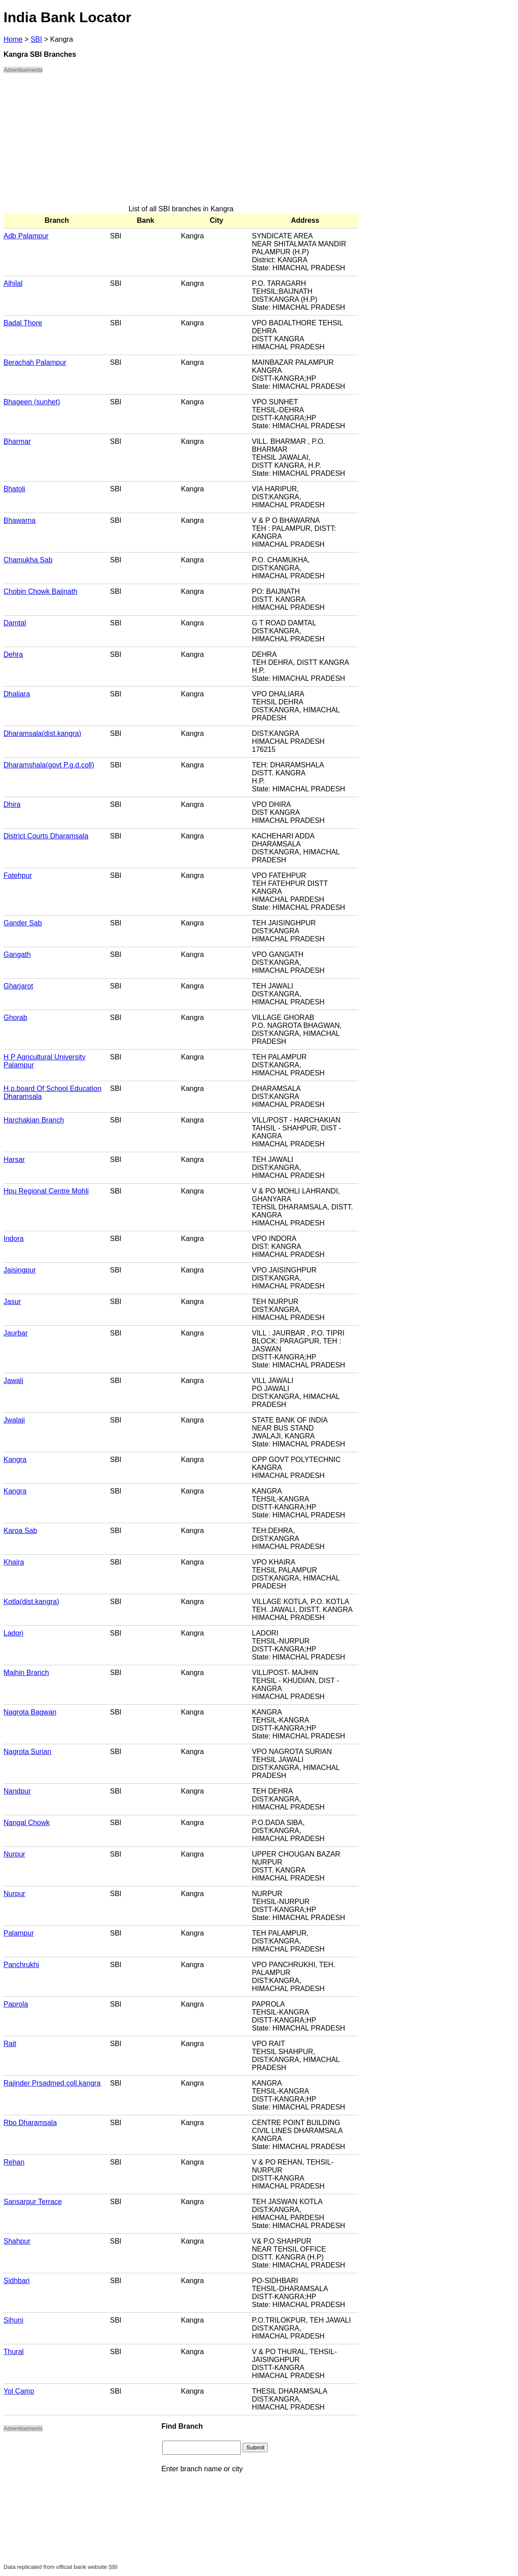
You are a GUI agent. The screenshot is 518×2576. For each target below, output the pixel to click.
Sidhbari (17, 2280)
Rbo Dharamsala (30, 2122)
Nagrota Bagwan (30, 1712)
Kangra (15, 1459)
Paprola (16, 2004)
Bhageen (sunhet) (32, 402)
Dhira (12, 804)
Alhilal (13, 283)
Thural (14, 2351)
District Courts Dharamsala (46, 836)
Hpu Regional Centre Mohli (46, 1191)
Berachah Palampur (35, 362)
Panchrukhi (21, 1964)
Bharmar (17, 441)
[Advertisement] (181, 143)
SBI (36, 39)
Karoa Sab (20, 1530)
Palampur (19, 1933)
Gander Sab (23, 923)
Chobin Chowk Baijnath (40, 591)
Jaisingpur (20, 1270)
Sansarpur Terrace (33, 2201)
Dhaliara (17, 694)
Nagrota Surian (27, 1751)
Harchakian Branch (34, 1120)
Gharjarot (18, 986)
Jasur (12, 1301)
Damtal (15, 623)
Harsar (14, 1159)
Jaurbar (15, 1333)
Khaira (14, 1562)
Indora (14, 1238)
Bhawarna (19, 520)
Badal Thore (23, 323)
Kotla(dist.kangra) (31, 1601)
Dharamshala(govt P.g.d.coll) (49, 765)
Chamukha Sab (28, 560)
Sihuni (13, 2320)
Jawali (13, 1380)
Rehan (14, 2162)
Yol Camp (19, 2391)
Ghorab (15, 1017)
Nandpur (17, 1791)
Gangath (17, 954)
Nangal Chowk (27, 1822)
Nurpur (14, 1854)
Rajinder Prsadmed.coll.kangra (52, 2083)
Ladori (13, 1633)
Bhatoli (14, 489)
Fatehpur (18, 875)
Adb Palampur (26, 236)
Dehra (13, 654)
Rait (10, 2043)
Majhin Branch (26, 1672)
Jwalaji (14, 1420)
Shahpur (17, 2241)
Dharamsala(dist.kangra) (42, 733)
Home (13, 39)
